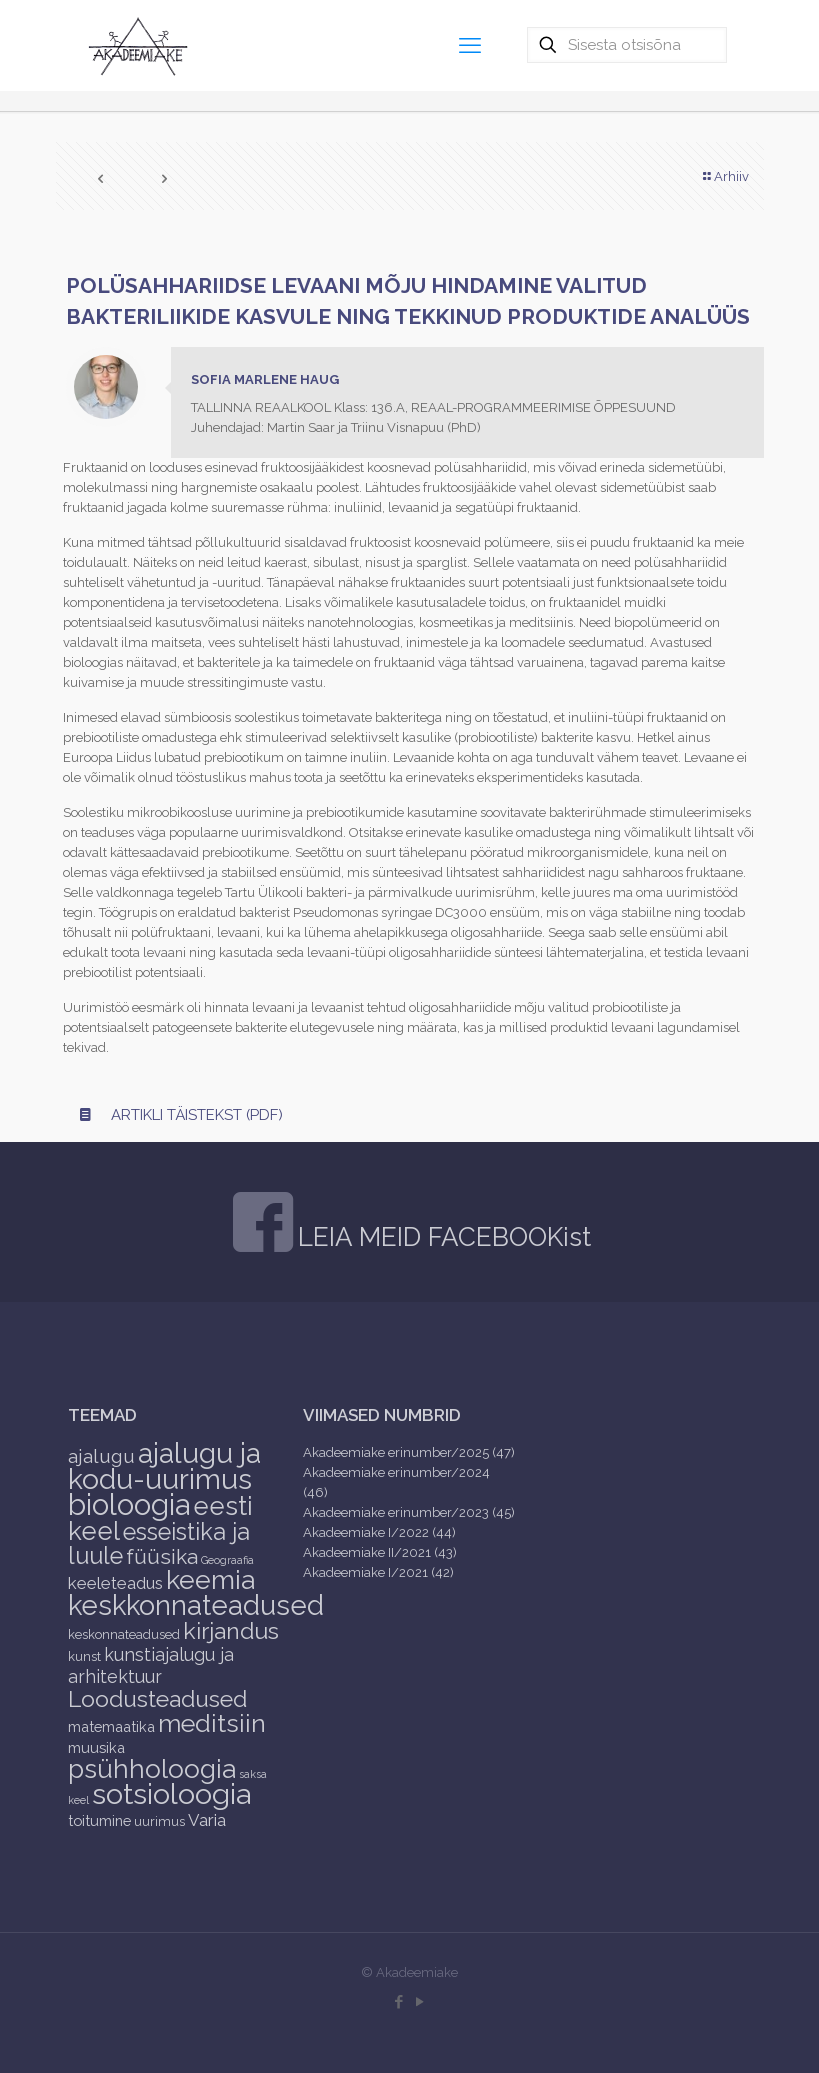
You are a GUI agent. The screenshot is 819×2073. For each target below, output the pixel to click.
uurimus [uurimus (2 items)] (159, 1821)
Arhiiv (725, 176)
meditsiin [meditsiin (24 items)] (212, 1723)
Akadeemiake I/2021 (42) (378, 1572)
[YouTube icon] (420, 2002)
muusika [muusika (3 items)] (96, 1747)
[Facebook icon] (399, 2002)
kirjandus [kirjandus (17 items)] (231, 1630)
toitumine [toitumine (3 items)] (99, 1820)
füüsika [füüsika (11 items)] (162, 1556)
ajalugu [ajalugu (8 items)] (101, 1456)
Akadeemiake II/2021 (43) (380, 1552)
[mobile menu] (470, 45)
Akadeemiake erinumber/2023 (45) (409, 1512)
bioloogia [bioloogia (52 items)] (129, 1504)
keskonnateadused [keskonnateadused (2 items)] (124, 1634)
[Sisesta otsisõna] (627, 45)
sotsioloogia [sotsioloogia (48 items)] (171, 1794)
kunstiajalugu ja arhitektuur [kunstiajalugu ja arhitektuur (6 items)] (151, 1665)
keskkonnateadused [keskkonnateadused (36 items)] (196, 1605)
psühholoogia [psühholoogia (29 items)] (152, 1768)
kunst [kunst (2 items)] (84, 1656)
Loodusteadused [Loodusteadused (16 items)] (157, 1698)
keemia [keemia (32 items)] (210, 1579)
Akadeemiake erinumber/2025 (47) (409, 1452)
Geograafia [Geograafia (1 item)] (227, 1560)
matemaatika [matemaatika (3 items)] (111, 1726)
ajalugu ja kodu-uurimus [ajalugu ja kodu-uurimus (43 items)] (164, 1466)
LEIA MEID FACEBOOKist (444, 1237)
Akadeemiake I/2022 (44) (379, 1532)
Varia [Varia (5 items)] (207, 1820)
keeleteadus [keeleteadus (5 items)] (115, 1583)
